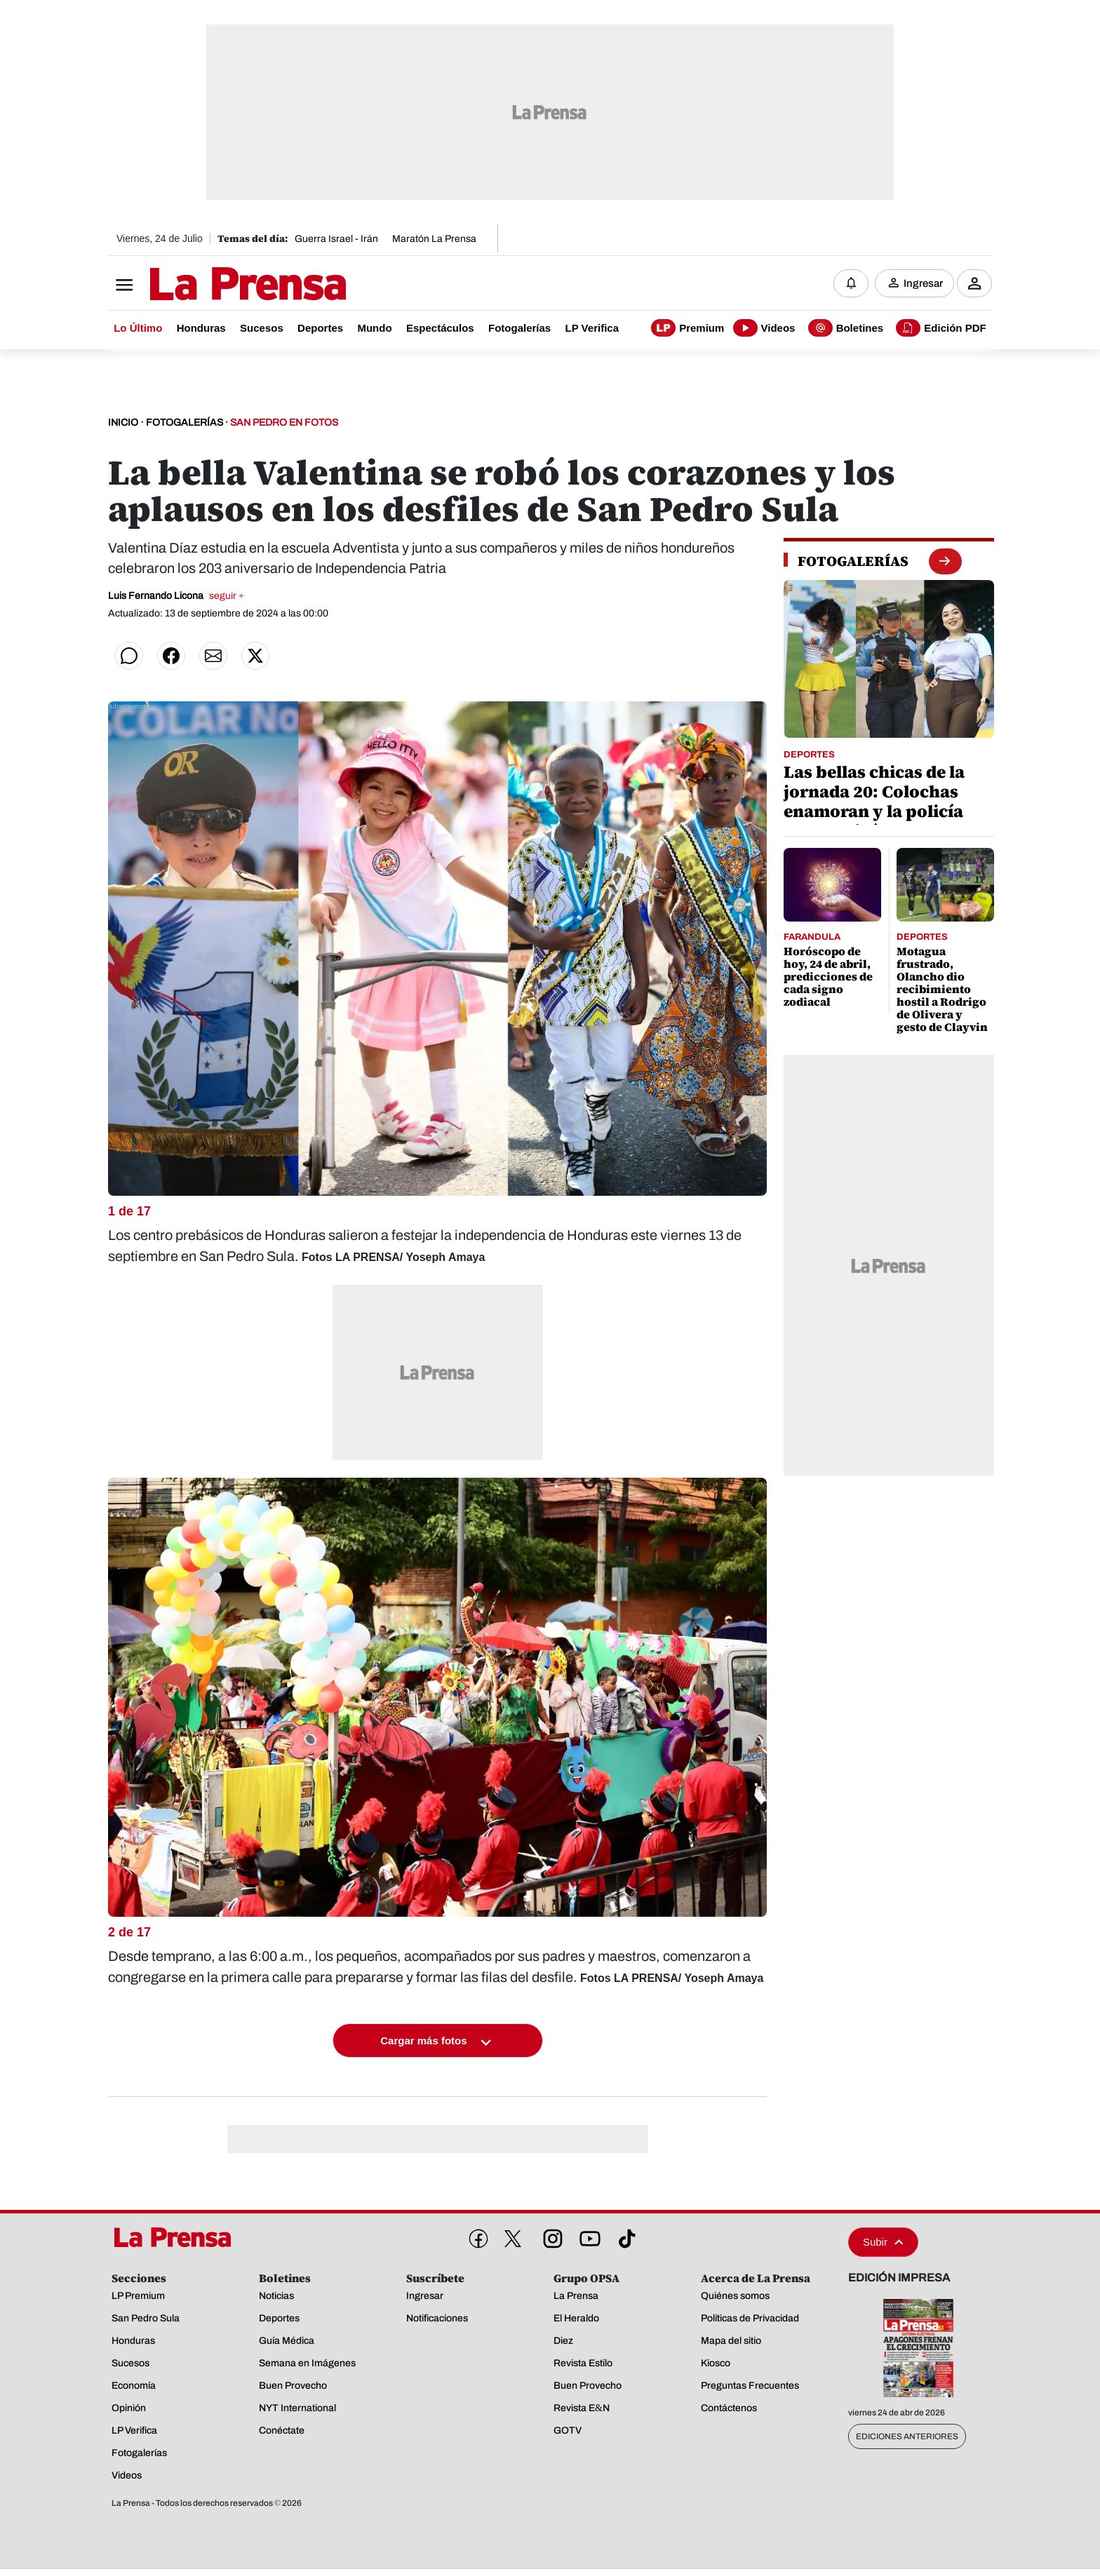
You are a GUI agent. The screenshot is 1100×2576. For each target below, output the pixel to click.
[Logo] (213, 285)
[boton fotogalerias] (944, 562)
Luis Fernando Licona (176, 597)
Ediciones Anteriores (907, 2437)
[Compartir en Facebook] (171, 657)
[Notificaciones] (850, 284)
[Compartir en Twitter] (255, 657)
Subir (883, 2242)
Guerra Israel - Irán (336, 239)
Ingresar (923, 284)
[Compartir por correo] (213, 657)
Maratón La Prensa (434, 239)
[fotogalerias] (853, 562)
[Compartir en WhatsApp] (129, 657)
